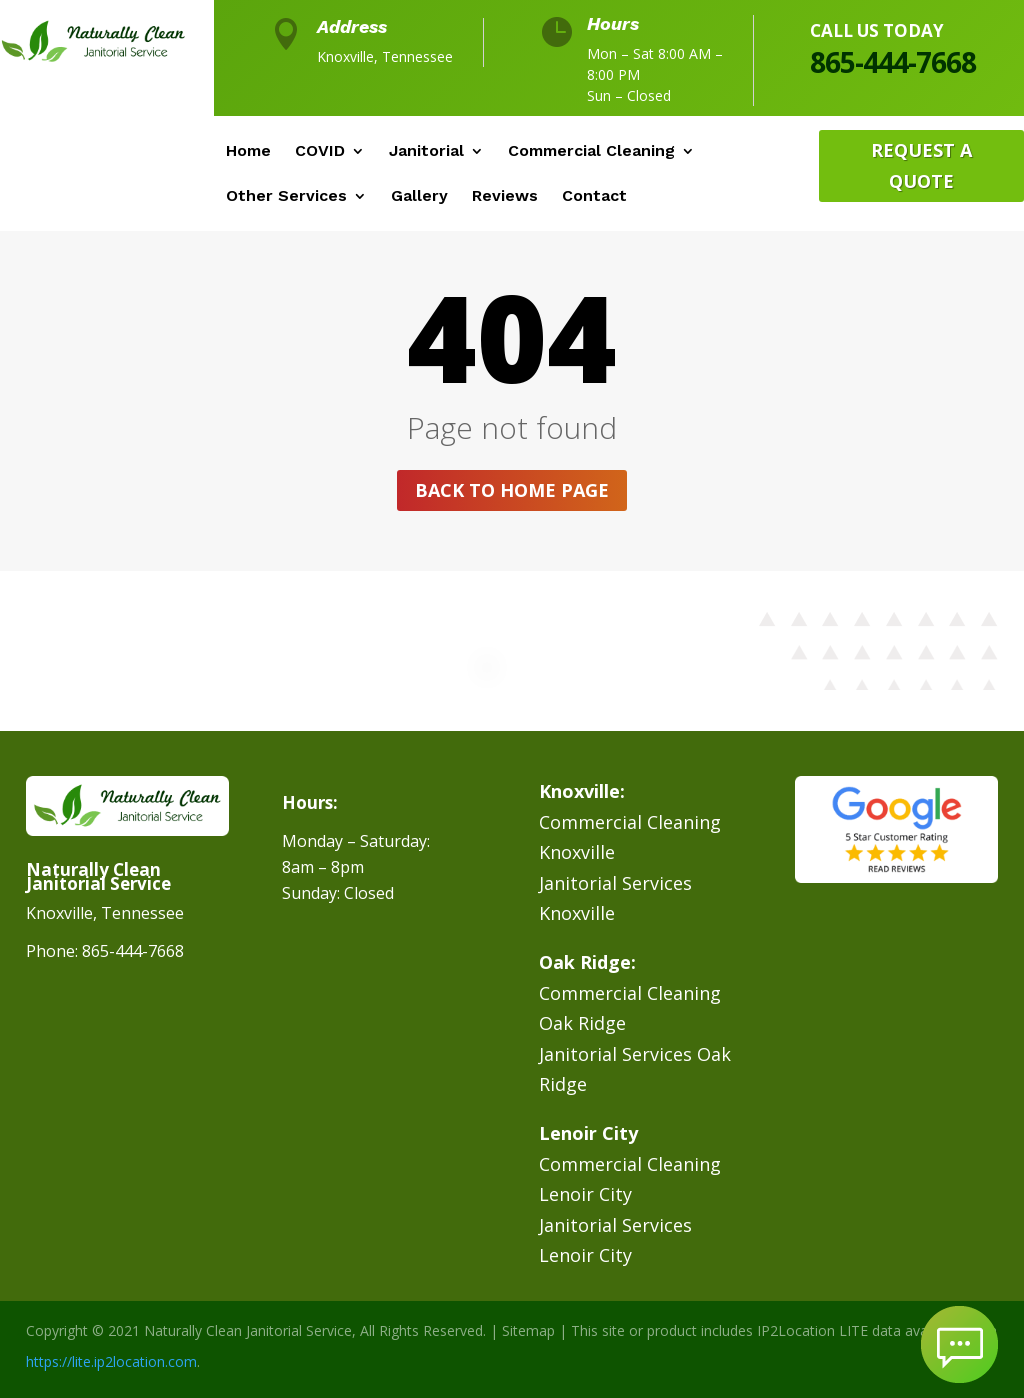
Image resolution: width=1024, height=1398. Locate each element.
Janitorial (426, 152)
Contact (594, 197)
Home (248, 152)
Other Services (286, 197)
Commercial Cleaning (591, 152)
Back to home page (512, 490)
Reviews (505, 197)
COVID (320, 152)
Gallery (419, 197)
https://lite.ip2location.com (111, 1361)
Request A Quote (921, 165)
